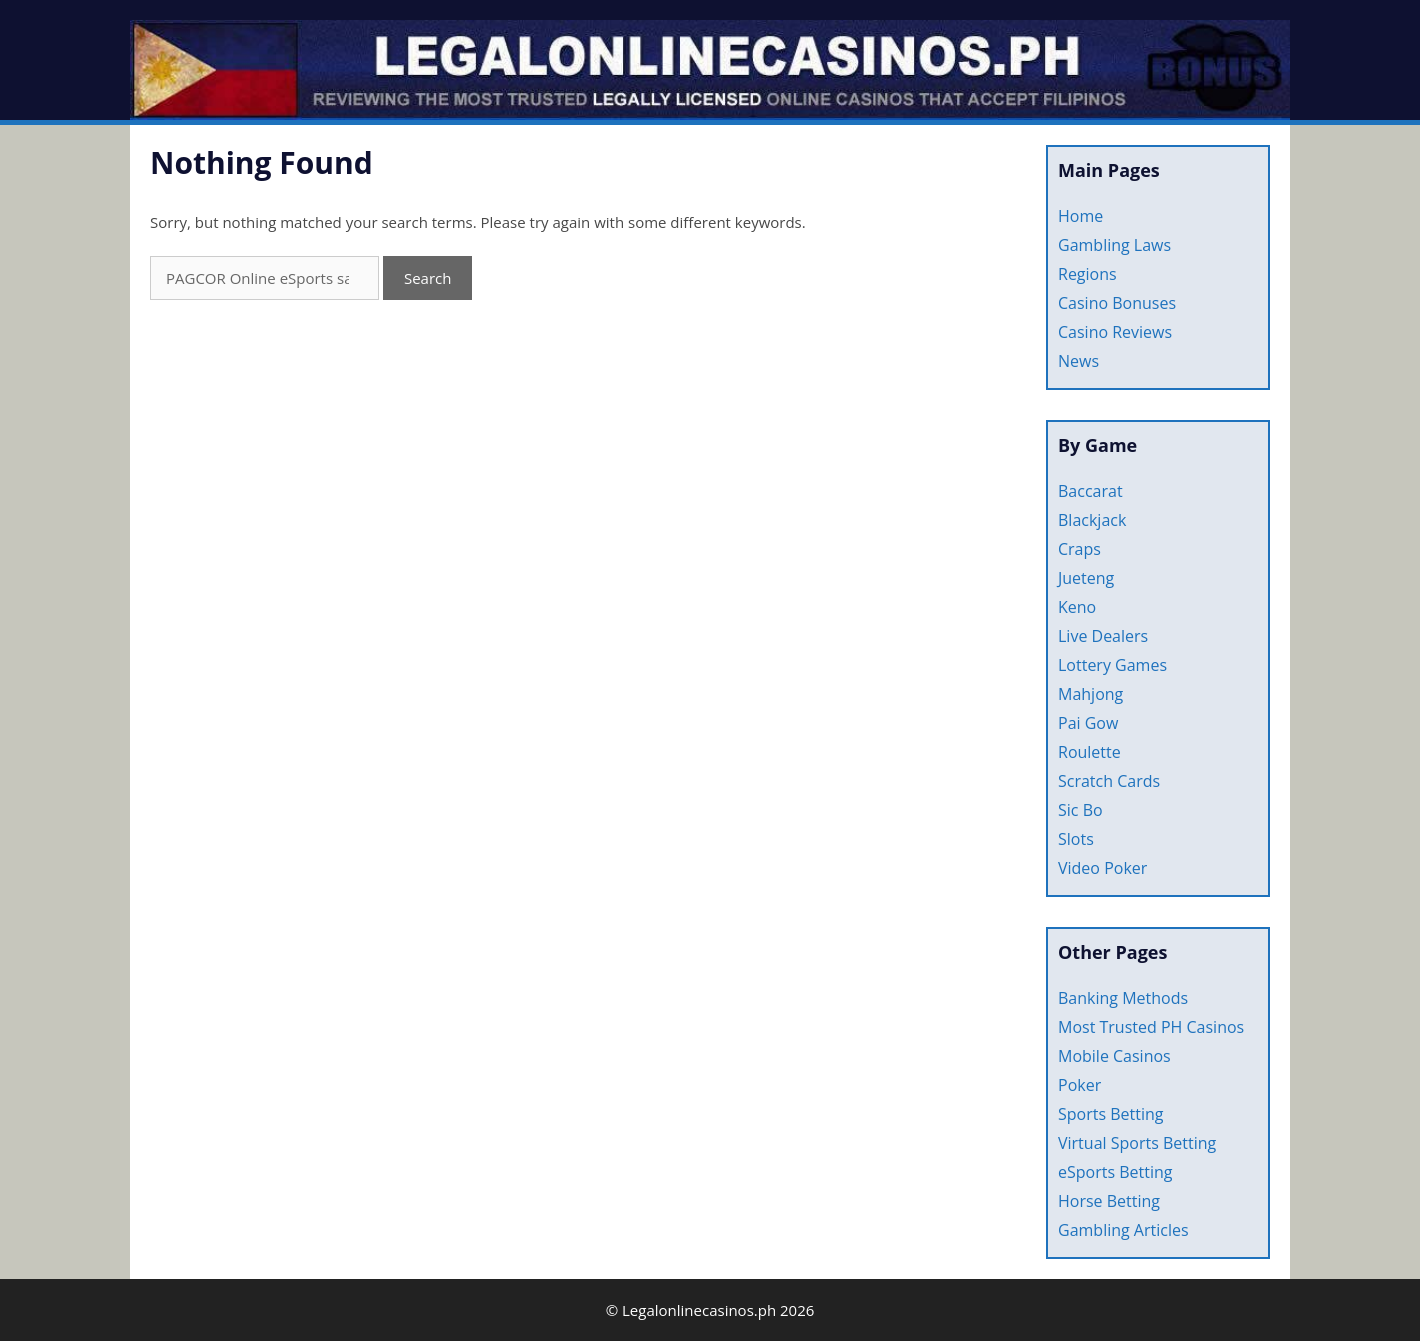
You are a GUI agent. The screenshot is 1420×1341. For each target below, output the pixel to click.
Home (1080, 216)
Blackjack (1092, 520)
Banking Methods (1123, 998)
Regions (1087, 274)
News (1078, 361)
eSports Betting (1115, 1172)
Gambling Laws (1114, 245)
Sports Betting (1110, 1114)
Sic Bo (1080, 810)
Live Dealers (1103, 636)
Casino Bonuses (1117, 303)
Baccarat (1090, 491)
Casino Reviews (1115, 332)
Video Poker (1102, 868)
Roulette (1089, 752)
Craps (1079, 549)
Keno (1077, 607)
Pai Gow (1088, 723)
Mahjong (1090, 694)
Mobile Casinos (1114, 1056)
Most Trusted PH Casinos (1151, 1027)
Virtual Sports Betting (1137, 1143)
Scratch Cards (1109, 781)
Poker (1079, 1085)
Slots (1076, 839)
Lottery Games (1112, 665)
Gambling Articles (1123, 1230)
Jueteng (1086, 578)
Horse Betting (1109, 1201)
